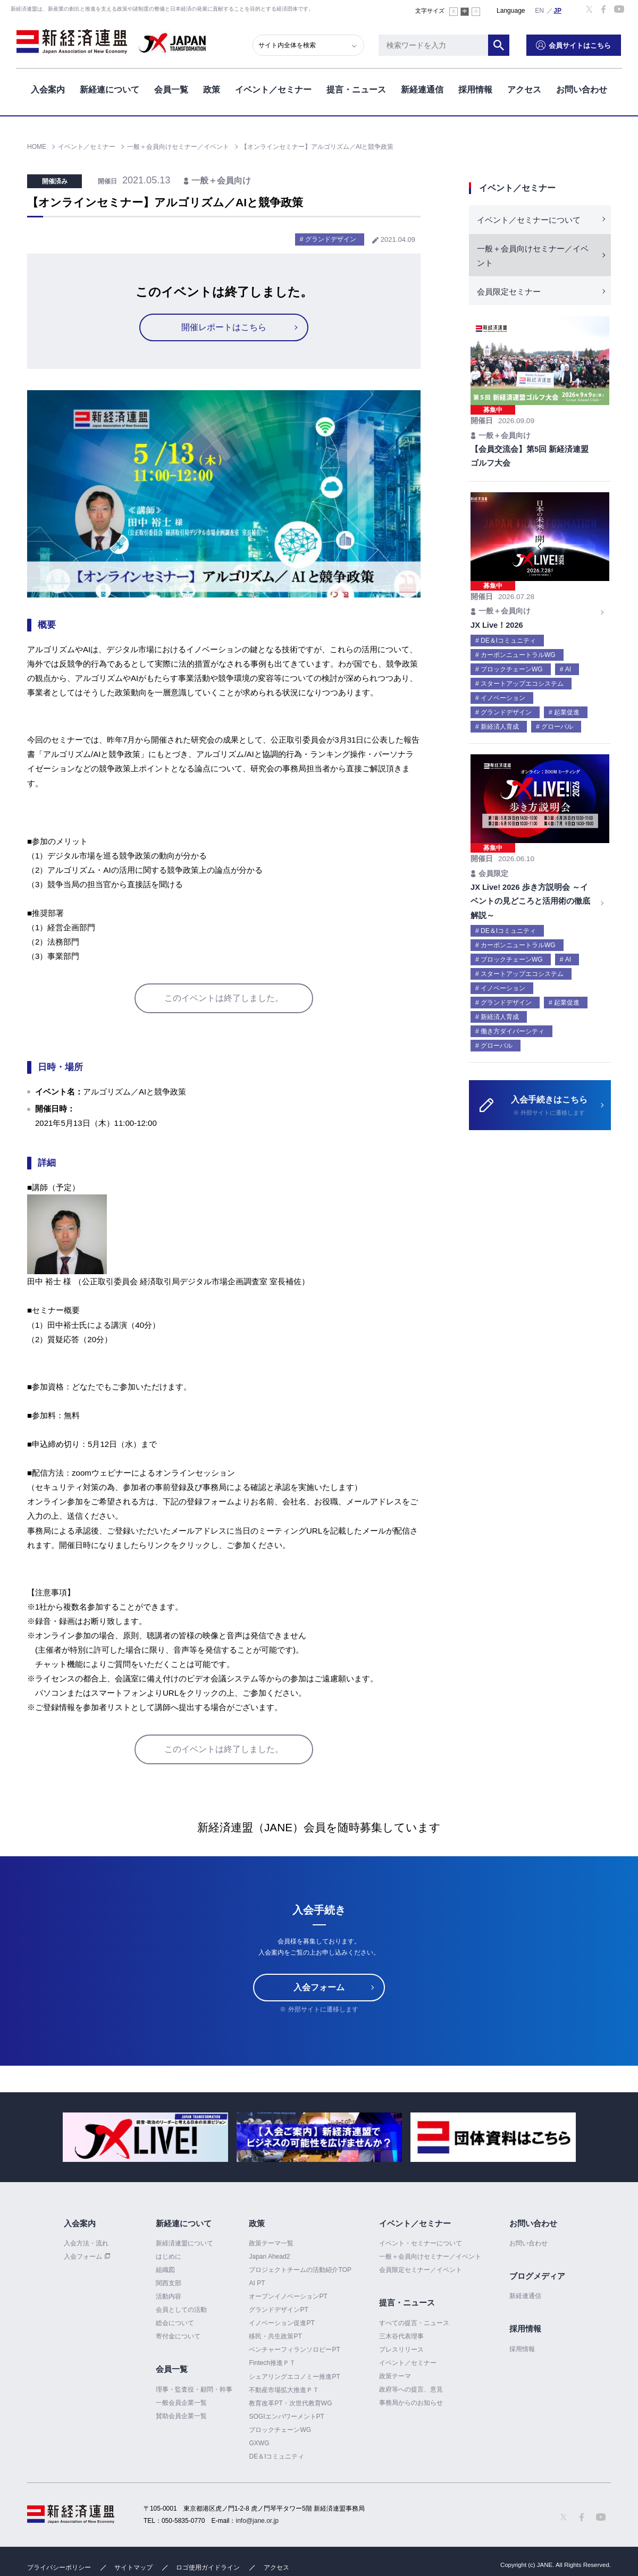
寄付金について (178, 2336)
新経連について (109, 89)
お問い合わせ (581, 89)
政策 (211, 89)
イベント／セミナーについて (529, 219)
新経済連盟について (184, 2243)
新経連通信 (422, 89)
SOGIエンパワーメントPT (286, 2416)
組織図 (165, 2270)
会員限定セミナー (509, 291)
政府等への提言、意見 (411, 2389)
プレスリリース (401, 2349)
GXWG (259, 2443)
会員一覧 (171, 89)
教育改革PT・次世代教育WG (290, 2403)
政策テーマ (395, 2376)
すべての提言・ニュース (414, 2323)
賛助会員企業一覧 (181, 2416)
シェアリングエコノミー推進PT (294, 2376)
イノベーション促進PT (281, 2323)
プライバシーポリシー (59, 2567)
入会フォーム (319, 1987)
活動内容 (168, 2296)
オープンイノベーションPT (288, 2296)
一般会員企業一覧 (181, 2402)
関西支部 (168, 2283)
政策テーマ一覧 (271, 2243)
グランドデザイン (330, 239)
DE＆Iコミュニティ (276, 2456)
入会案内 (48, 89)
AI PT (257, 2283)
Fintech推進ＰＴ (272, 2363)
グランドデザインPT (278, 2309)
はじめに (168, 2256)
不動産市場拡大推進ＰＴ (284, 2390)
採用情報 (475, 89)
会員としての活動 (181, 2309)
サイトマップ (133, 2567)
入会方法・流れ (86, 2243)
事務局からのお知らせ (411, 2402)
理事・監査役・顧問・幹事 (194, 2389)
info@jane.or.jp (257, 2520)
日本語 (557, 10)
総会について (175, 2323)
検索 (499, 45)
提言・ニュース (356, 89)
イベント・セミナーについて (420, 2243)
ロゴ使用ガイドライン (208, 2567)
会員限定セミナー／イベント (420, 2270)
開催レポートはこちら (223, 327)
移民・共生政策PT (275, 2336)
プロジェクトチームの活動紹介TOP (300, 2270)
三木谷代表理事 (401, 2336)
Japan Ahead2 (269, 2256)
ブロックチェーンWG (280, 2430)
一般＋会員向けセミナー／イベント (533, 255)
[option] (145, 2137)
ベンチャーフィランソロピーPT (294, 2349)
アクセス (524, 89)
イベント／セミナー (273, 89)
